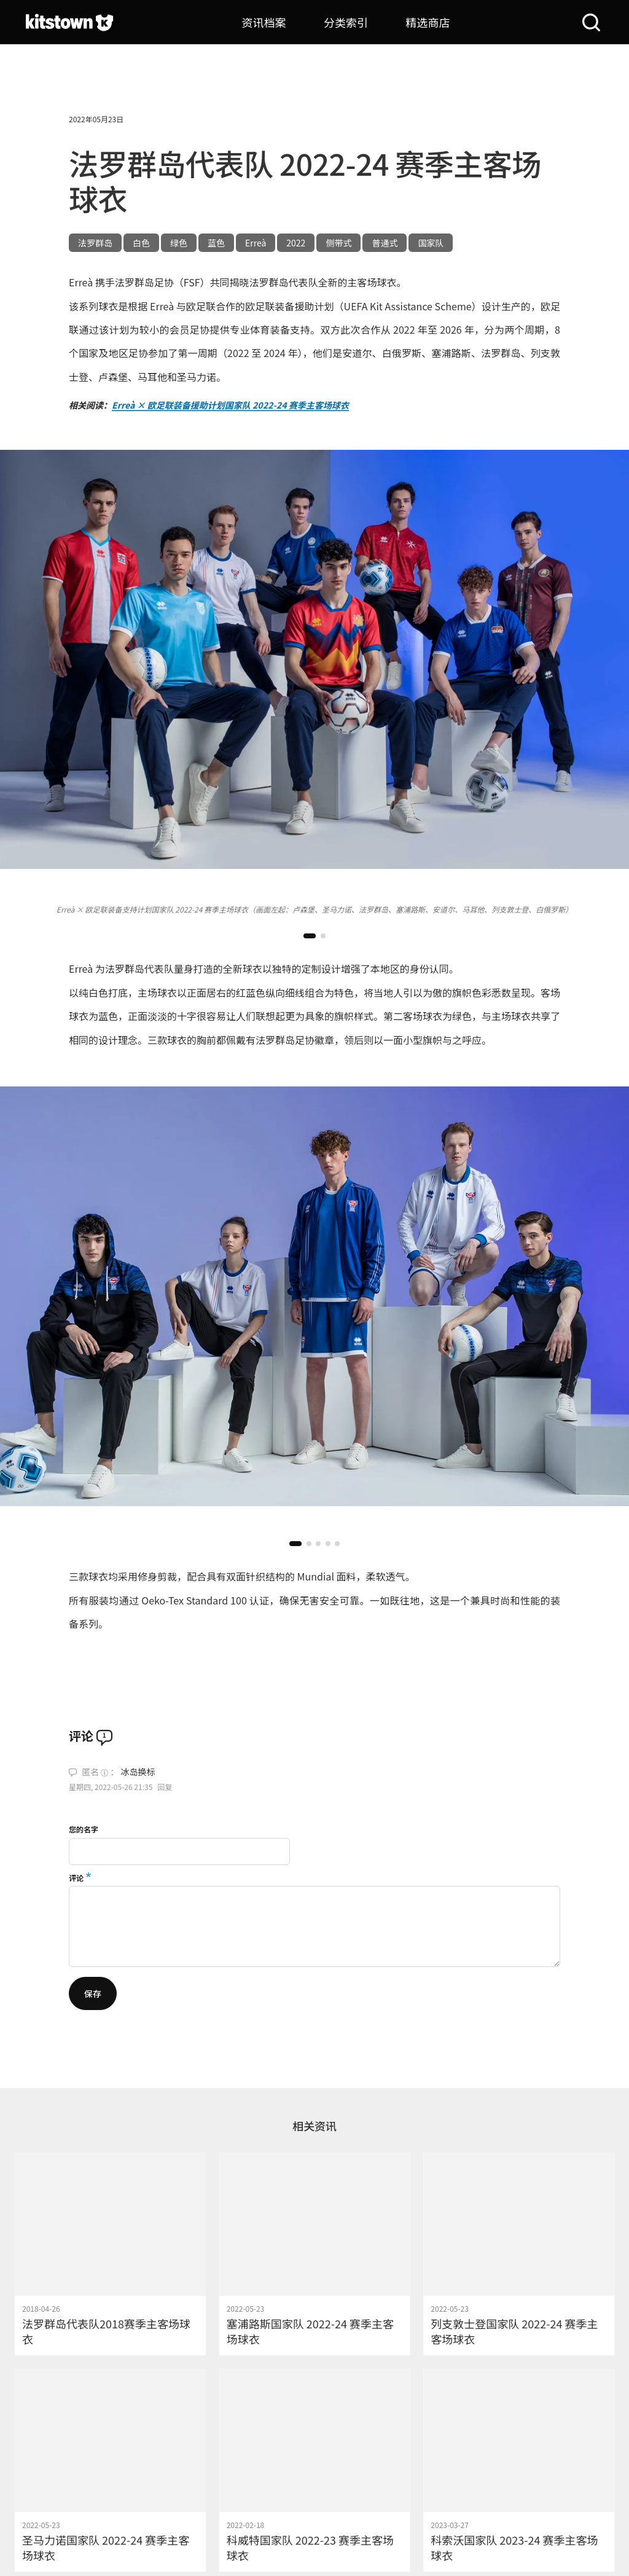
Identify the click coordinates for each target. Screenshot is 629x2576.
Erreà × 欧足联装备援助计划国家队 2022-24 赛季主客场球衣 (230, 405)
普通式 (384, 243)
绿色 (178, 243)
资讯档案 (264, 22)
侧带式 (338, 243)
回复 (164, 1786)
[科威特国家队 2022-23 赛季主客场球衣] (314, 2470)
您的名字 (83, 1829)
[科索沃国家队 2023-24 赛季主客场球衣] (518, 2470)
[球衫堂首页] (69, 22)
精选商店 (427, 22)
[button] (309, 935)
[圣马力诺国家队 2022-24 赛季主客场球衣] (110, 2470)
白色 (141, 243)
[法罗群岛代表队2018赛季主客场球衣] (110, 2254)
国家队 (430, 243)
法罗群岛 (95, 243)
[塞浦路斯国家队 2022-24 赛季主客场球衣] (314, 2254)
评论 (76, 1877)
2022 (295, 243)
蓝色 (216, 243)
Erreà (255, 243)
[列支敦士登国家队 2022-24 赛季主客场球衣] (518, 2254)
